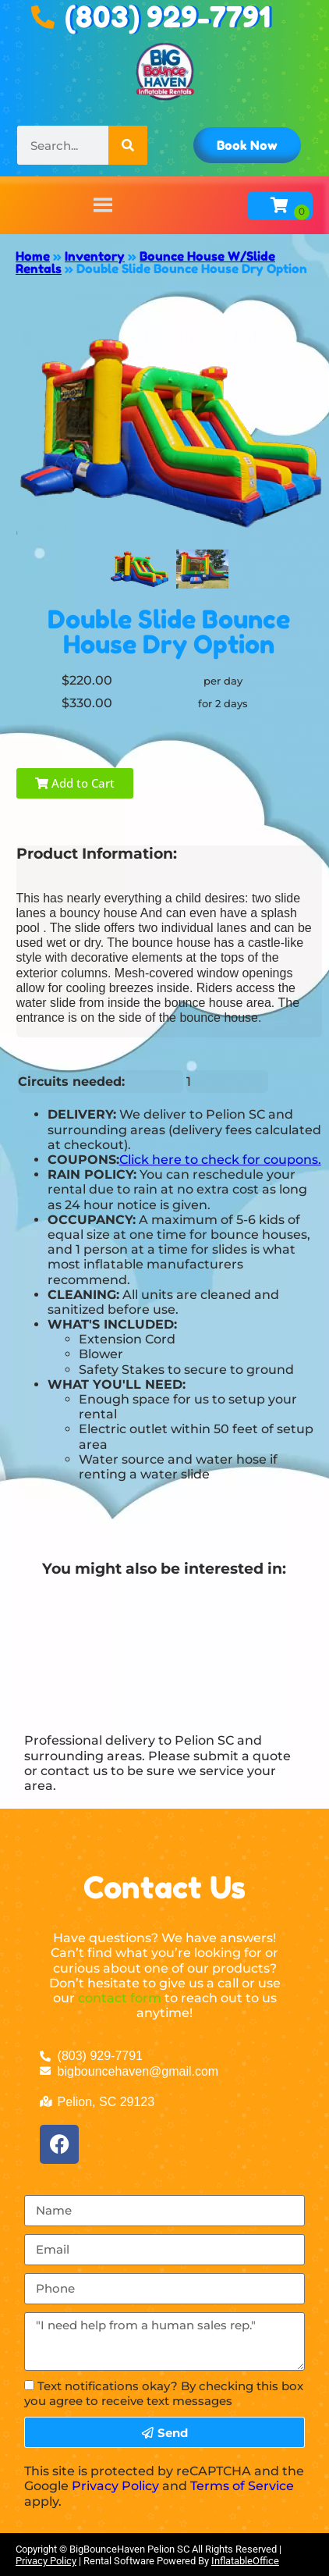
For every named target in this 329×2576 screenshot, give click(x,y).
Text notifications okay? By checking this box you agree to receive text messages (163, 2393)
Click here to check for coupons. (220, 1159)
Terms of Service (242, 2485)
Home (33, 256)
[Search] (127, 145)
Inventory (95, 256)
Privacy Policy (115, 2485)
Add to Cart (75, 783)
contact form (119, 1998)
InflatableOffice (245, 2561)
